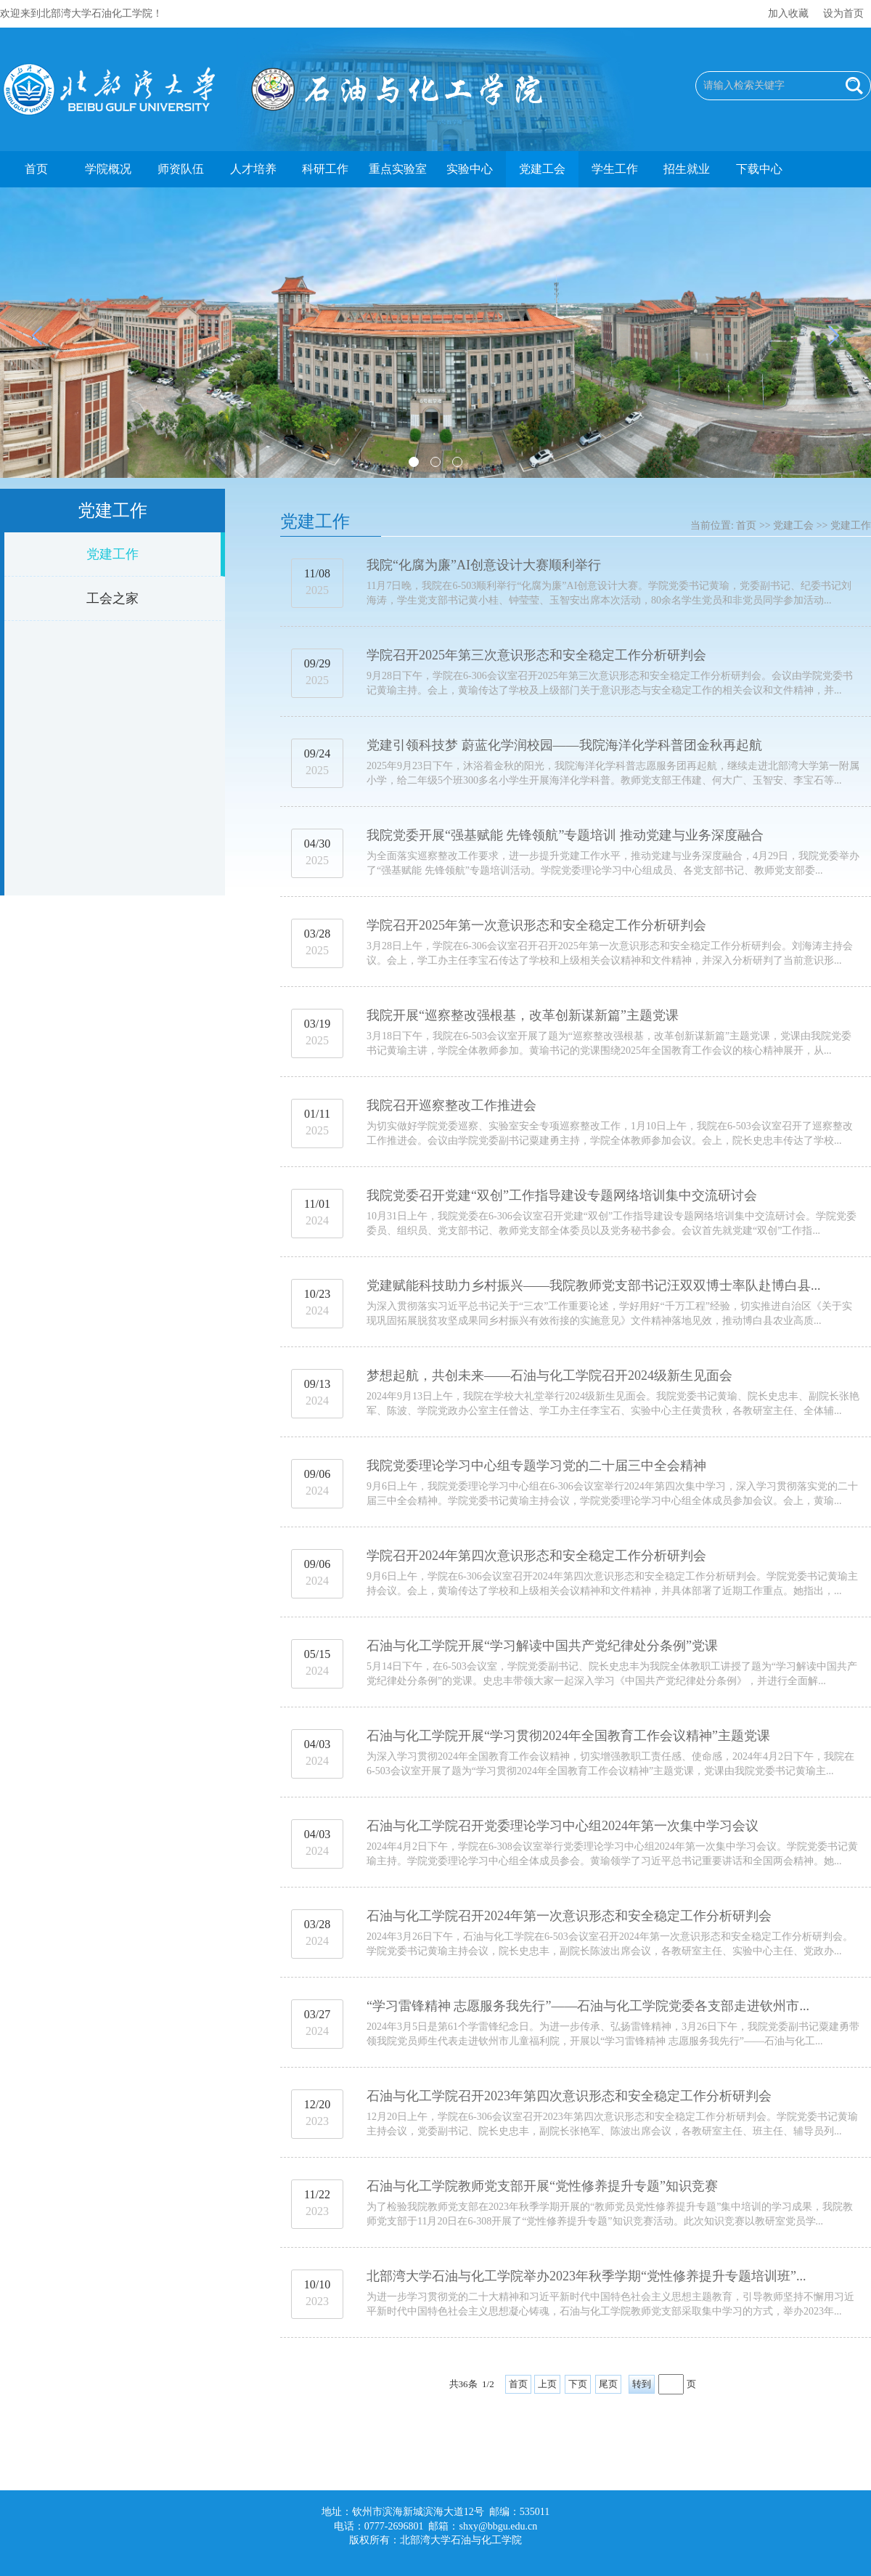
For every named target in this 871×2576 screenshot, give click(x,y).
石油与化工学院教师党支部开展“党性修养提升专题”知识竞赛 (542, 2186)
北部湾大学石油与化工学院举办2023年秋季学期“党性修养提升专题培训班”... (586, 2276)
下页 (577, 2383)
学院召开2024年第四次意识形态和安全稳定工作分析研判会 (536, 1555)
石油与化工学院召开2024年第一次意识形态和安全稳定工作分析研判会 (569, 1915)
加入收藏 (788, 13)
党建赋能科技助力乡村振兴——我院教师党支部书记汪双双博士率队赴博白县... (594, 1285)
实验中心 (469, 169)
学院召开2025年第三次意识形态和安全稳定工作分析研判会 (536, 655)
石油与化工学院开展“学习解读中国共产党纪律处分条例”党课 (542, 1645)
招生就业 (686, 169)
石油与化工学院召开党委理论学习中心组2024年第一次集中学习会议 (562, 1825)
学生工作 (615, 169)
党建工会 (542, 169)
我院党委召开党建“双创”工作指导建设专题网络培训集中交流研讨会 (562, 1195)
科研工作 (325, 169)
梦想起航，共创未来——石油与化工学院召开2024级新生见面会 (549, 1375)
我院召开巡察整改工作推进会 (451, 1105)
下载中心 (759, 169)
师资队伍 (181, 169)
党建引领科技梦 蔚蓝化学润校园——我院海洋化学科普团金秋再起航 (564, 745)
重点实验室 (398, 169)
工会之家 (112, 598)
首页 (36, 169)
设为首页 (843, 13)
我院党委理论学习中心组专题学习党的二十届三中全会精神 (536, 1465)
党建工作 (112, 554)
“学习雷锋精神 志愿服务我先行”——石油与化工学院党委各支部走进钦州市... (588, 2005)
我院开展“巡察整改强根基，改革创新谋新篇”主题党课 (523, 1015)
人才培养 (253, 169)
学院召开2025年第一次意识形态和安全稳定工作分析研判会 (536, 925)
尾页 (608, 2383)
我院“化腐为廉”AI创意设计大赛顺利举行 (484, 565)
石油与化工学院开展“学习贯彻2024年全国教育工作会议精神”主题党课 (568, 1735)
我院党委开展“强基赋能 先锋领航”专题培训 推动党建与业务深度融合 (565, 835)
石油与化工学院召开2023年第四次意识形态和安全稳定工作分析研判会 (569, 2095)
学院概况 (108, 169)
